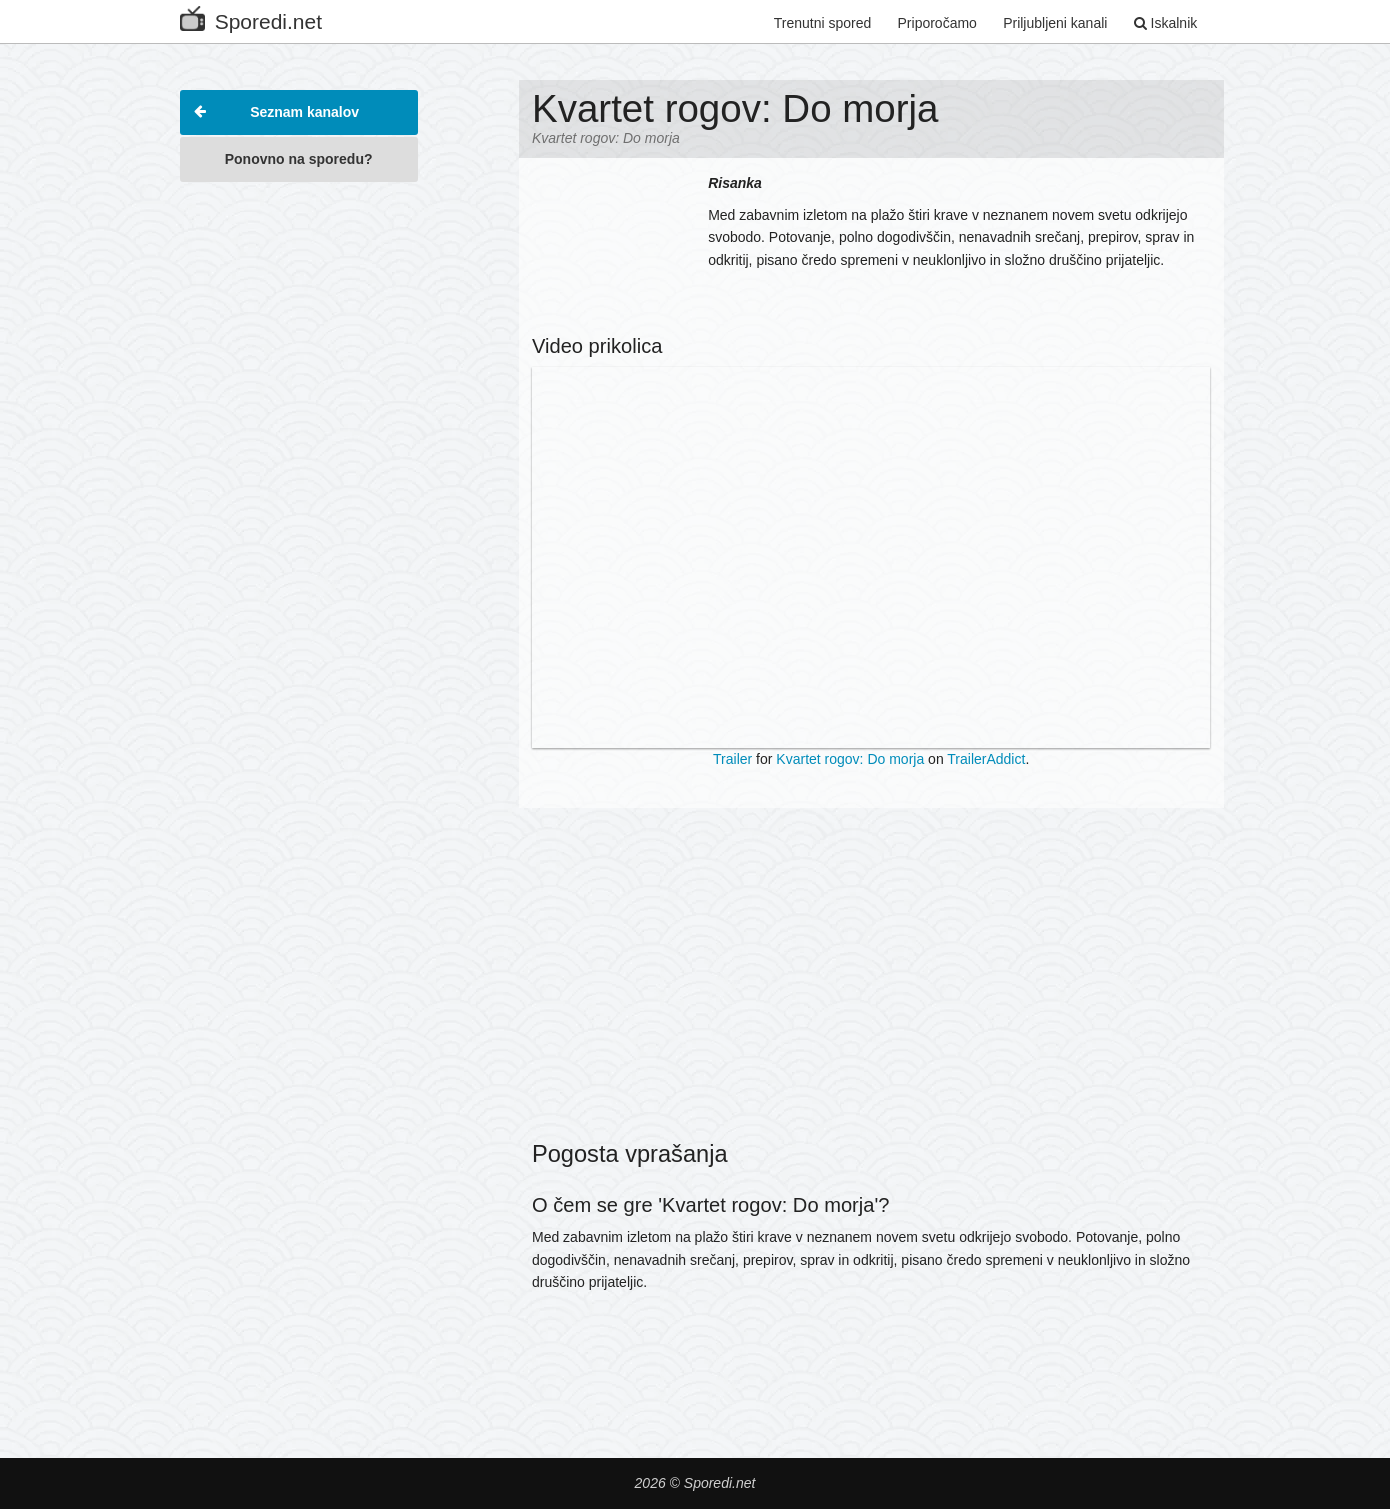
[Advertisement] (299, 494)
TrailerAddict (986, 759)
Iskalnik (1166, 23)
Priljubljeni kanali (1055, 23)
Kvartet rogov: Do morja (850, 759)
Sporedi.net (251, 17)
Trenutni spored (823, 23)
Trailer (732, 759)
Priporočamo (937, 23)
